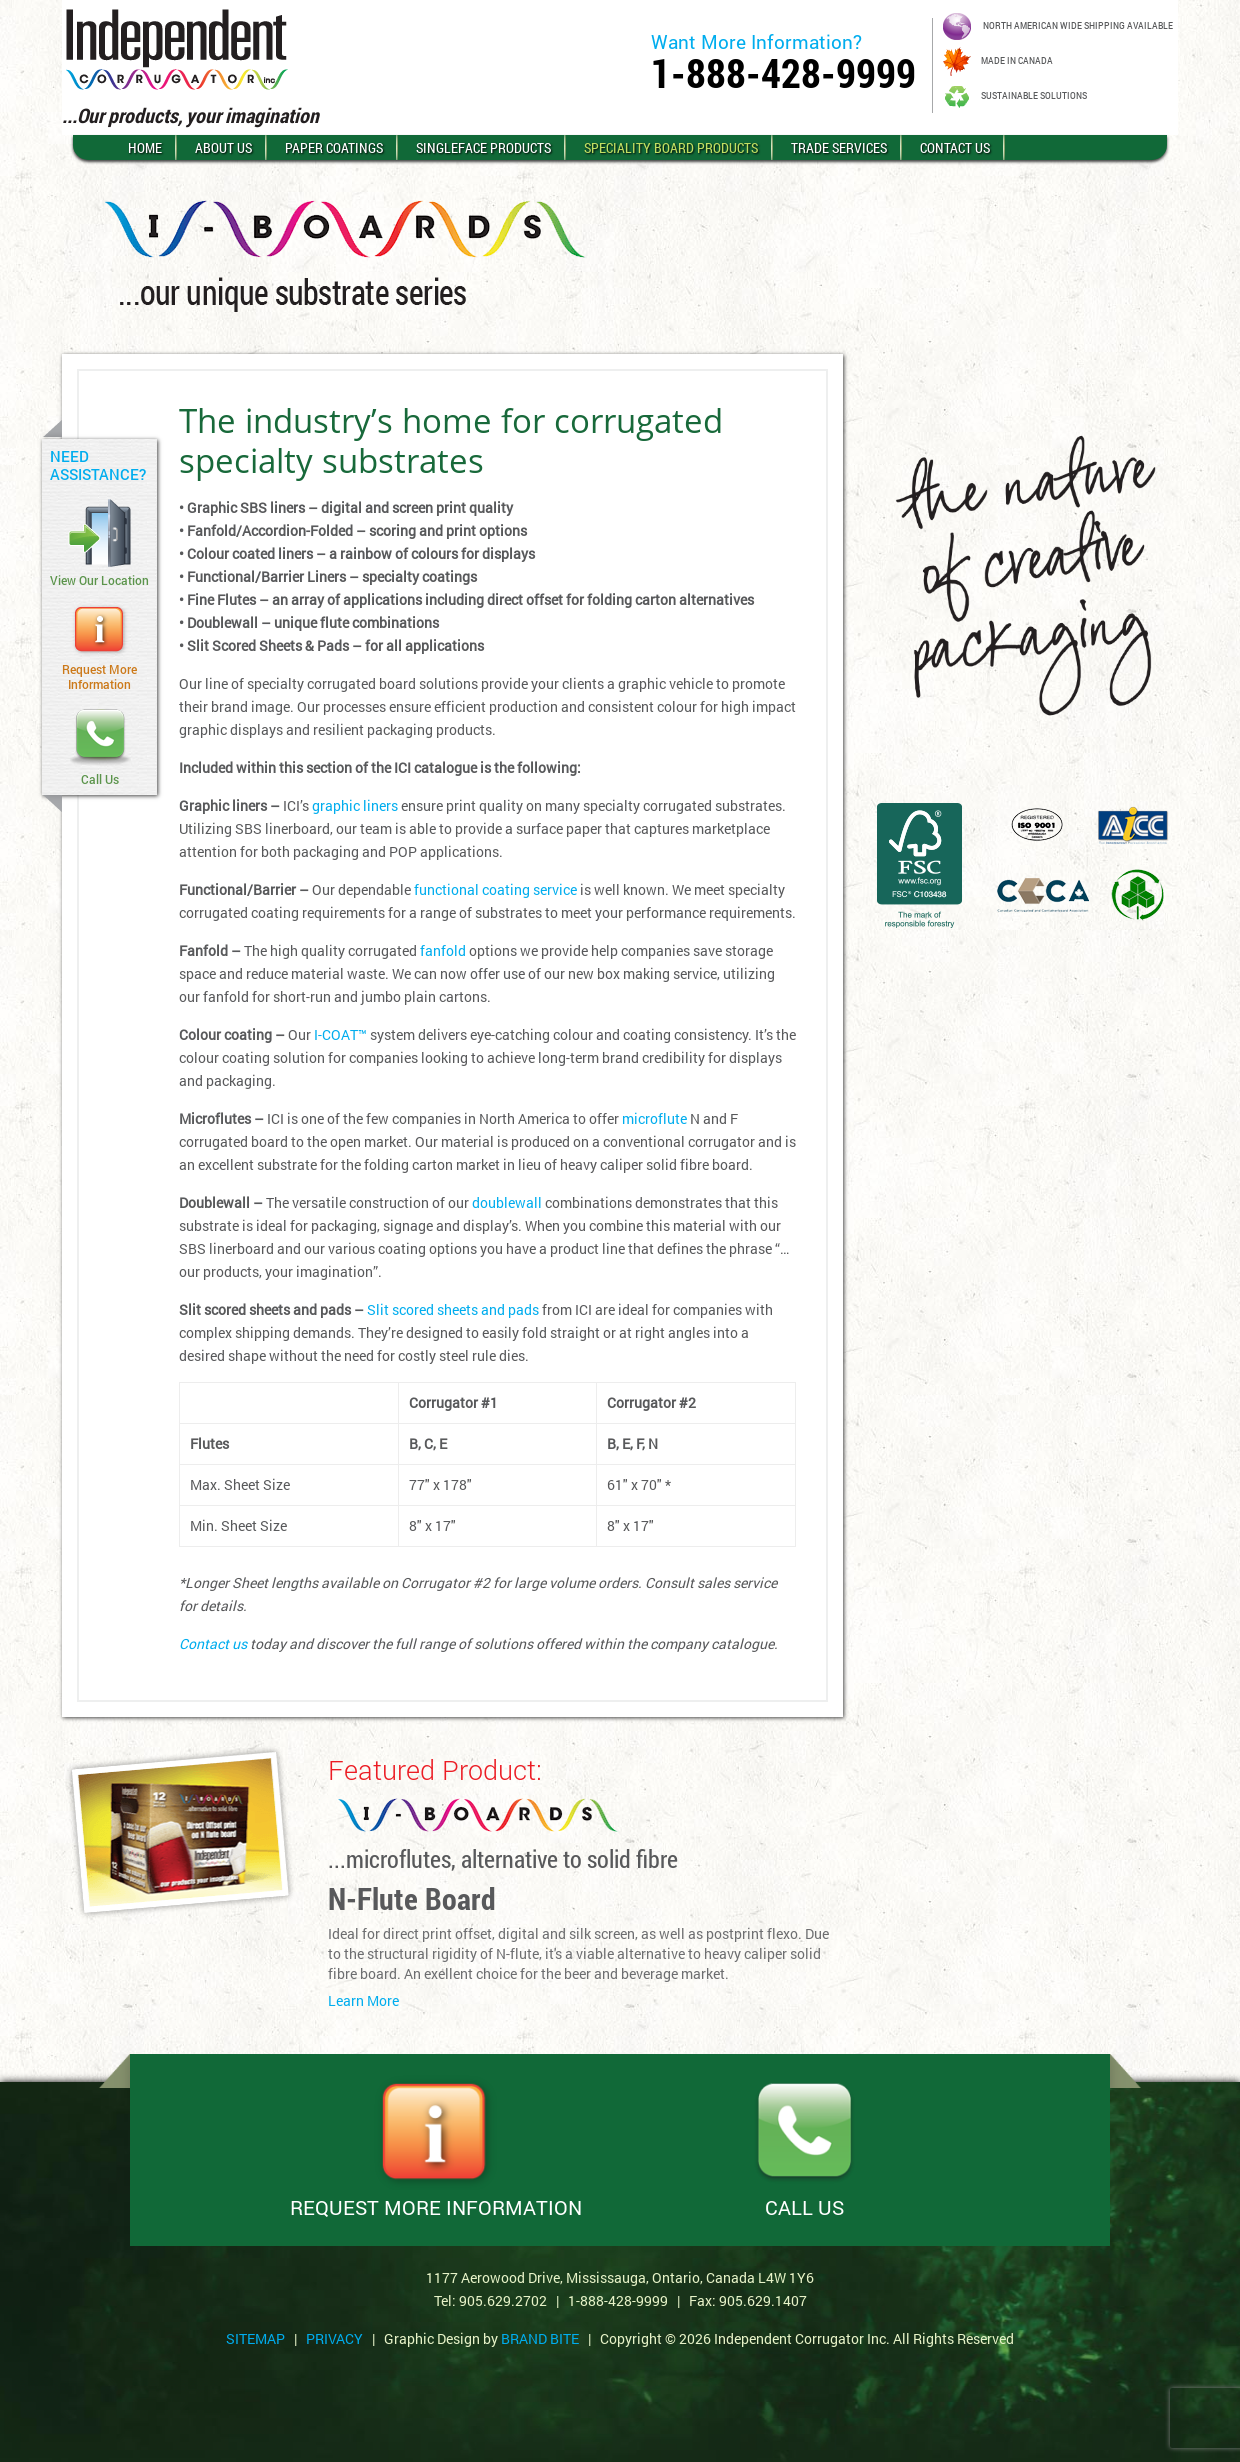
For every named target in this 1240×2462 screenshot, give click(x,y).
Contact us (213, 1643)
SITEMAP (255, 2338)
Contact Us (955, 147)
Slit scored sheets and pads (453, 1309)
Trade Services (839, 147)
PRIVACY (334, 2338)
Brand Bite (540, 2338)
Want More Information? (756, 41)
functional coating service (495, 889)
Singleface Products (483, 147)
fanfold (443, 950)
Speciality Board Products (671, 147)
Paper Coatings (334, 147)
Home (145, 147)
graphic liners (355, 805)
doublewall (507, 1202)
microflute (654, 1118)
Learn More (363, 2001)
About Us (223, 147)
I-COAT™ (340, 1034)
